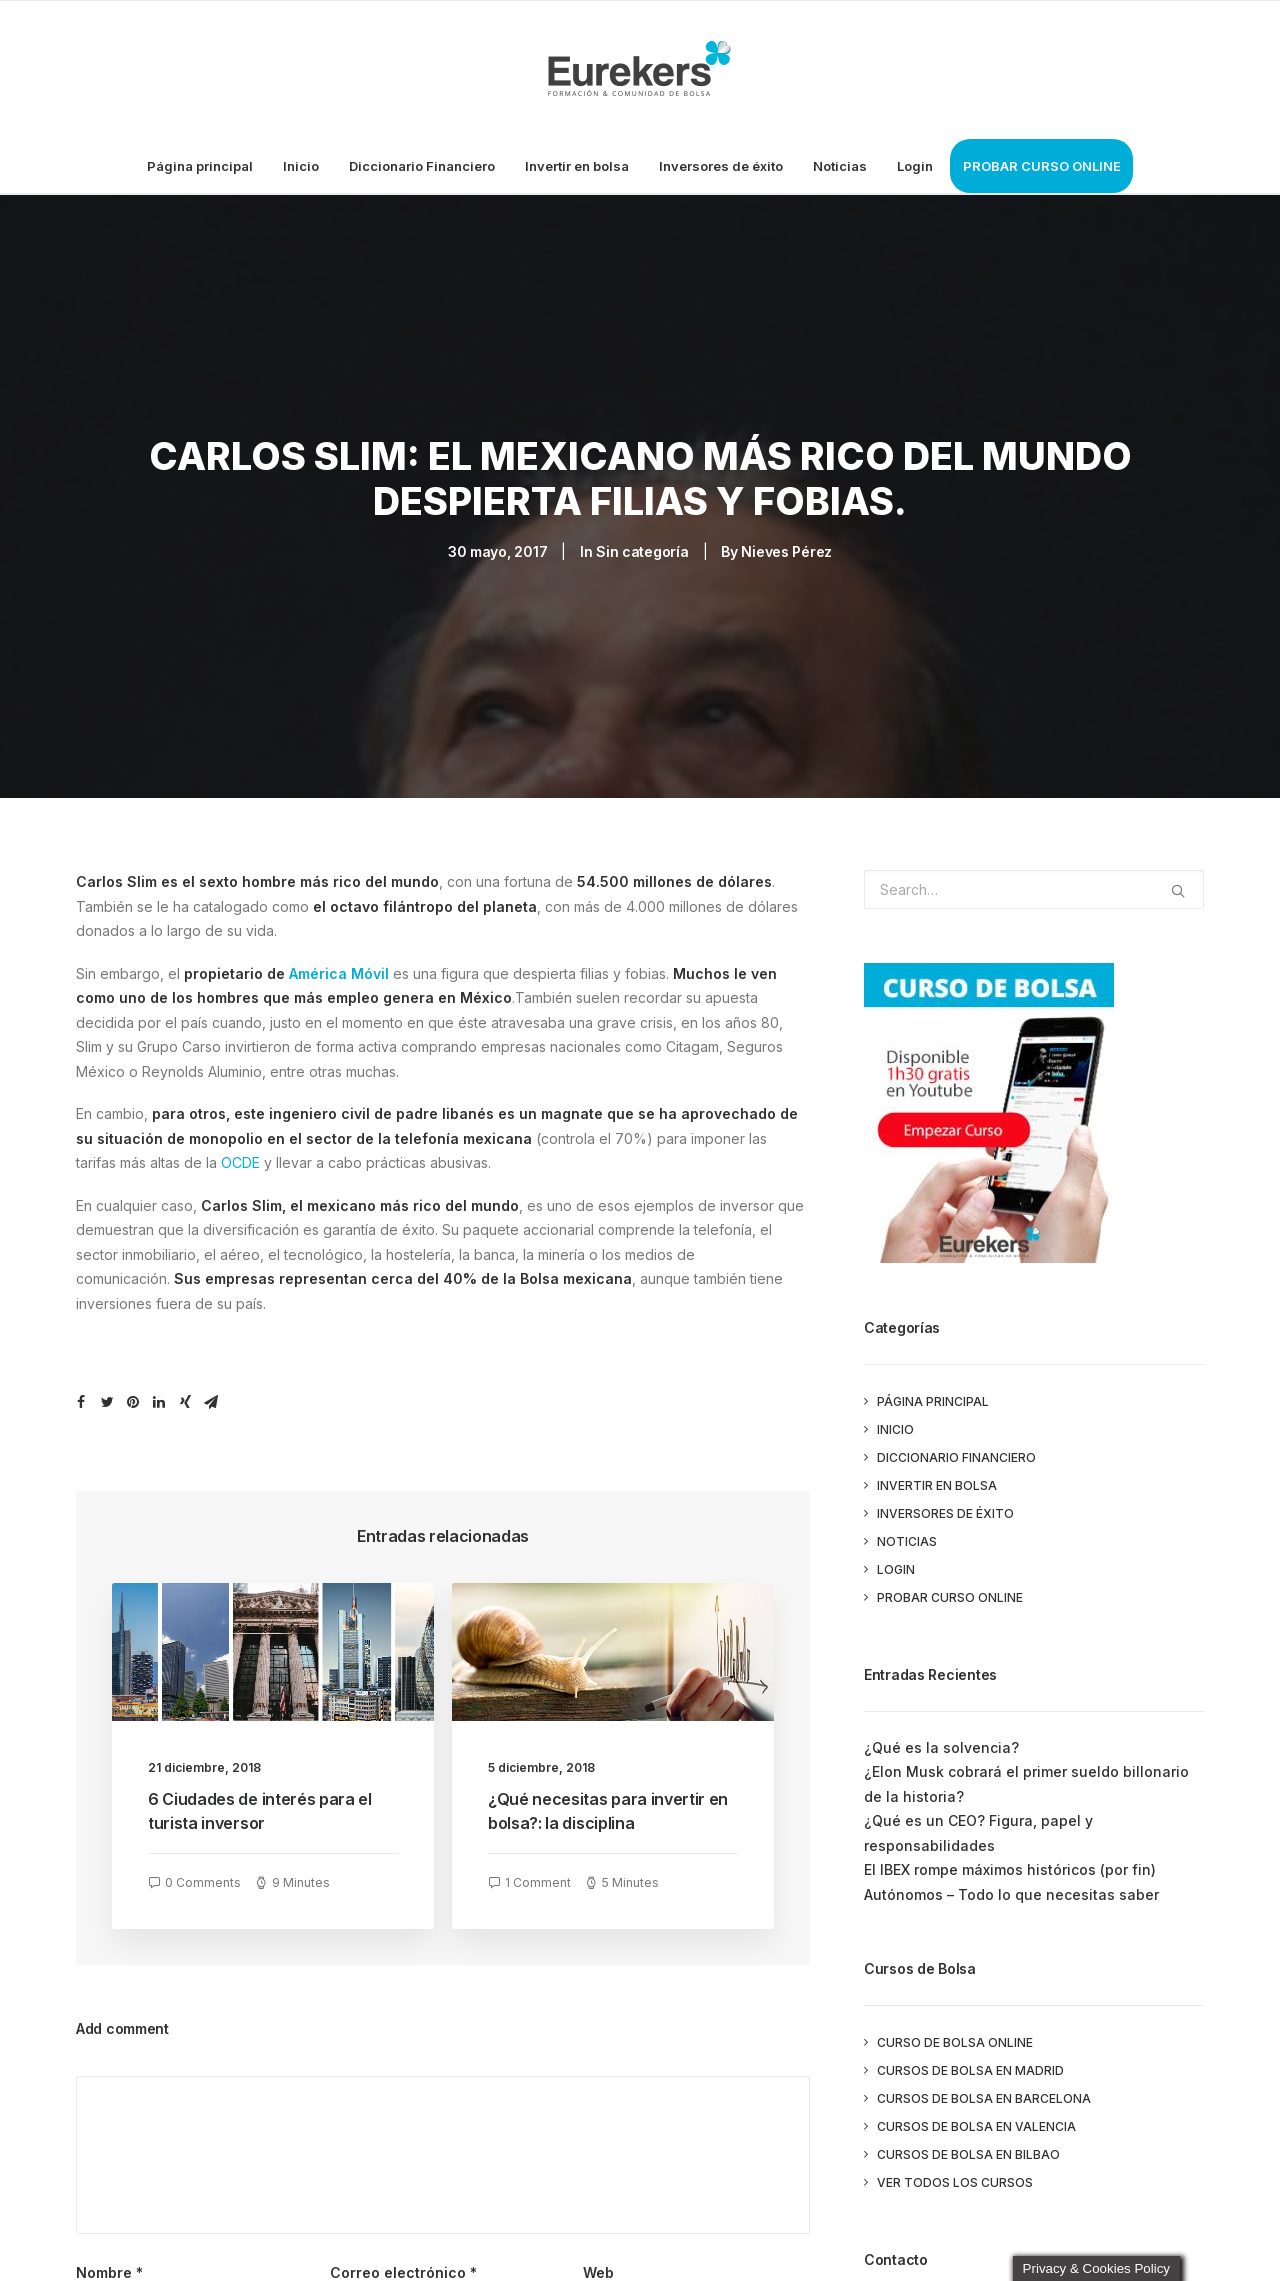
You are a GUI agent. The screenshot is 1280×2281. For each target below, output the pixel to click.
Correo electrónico (403, 2263)
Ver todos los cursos (955, 2173)
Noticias (840, 166)
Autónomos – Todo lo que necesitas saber (1011, 1885)
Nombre (109, 2263)
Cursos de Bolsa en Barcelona (984, 2089)
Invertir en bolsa (577, 166)
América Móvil (339, 964)
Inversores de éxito (721, 166)
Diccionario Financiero (422, 166)
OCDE (240, 1153)
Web (598, 2263)
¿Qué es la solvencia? (941, 1738)
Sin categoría (642, 546)
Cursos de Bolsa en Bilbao (968, 2145)
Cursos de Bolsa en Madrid (970, 2061)
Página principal (200, 166)
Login (915, 166)
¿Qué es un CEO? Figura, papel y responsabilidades (978, 1824)
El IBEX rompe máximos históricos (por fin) (1010, 1860)
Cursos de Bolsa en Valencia (976, 2117)
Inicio (301, 166)
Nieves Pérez (786, 546)
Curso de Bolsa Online (955, 2033)
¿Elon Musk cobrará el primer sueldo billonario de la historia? (1026, 1775)
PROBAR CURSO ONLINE (1042, 166)
